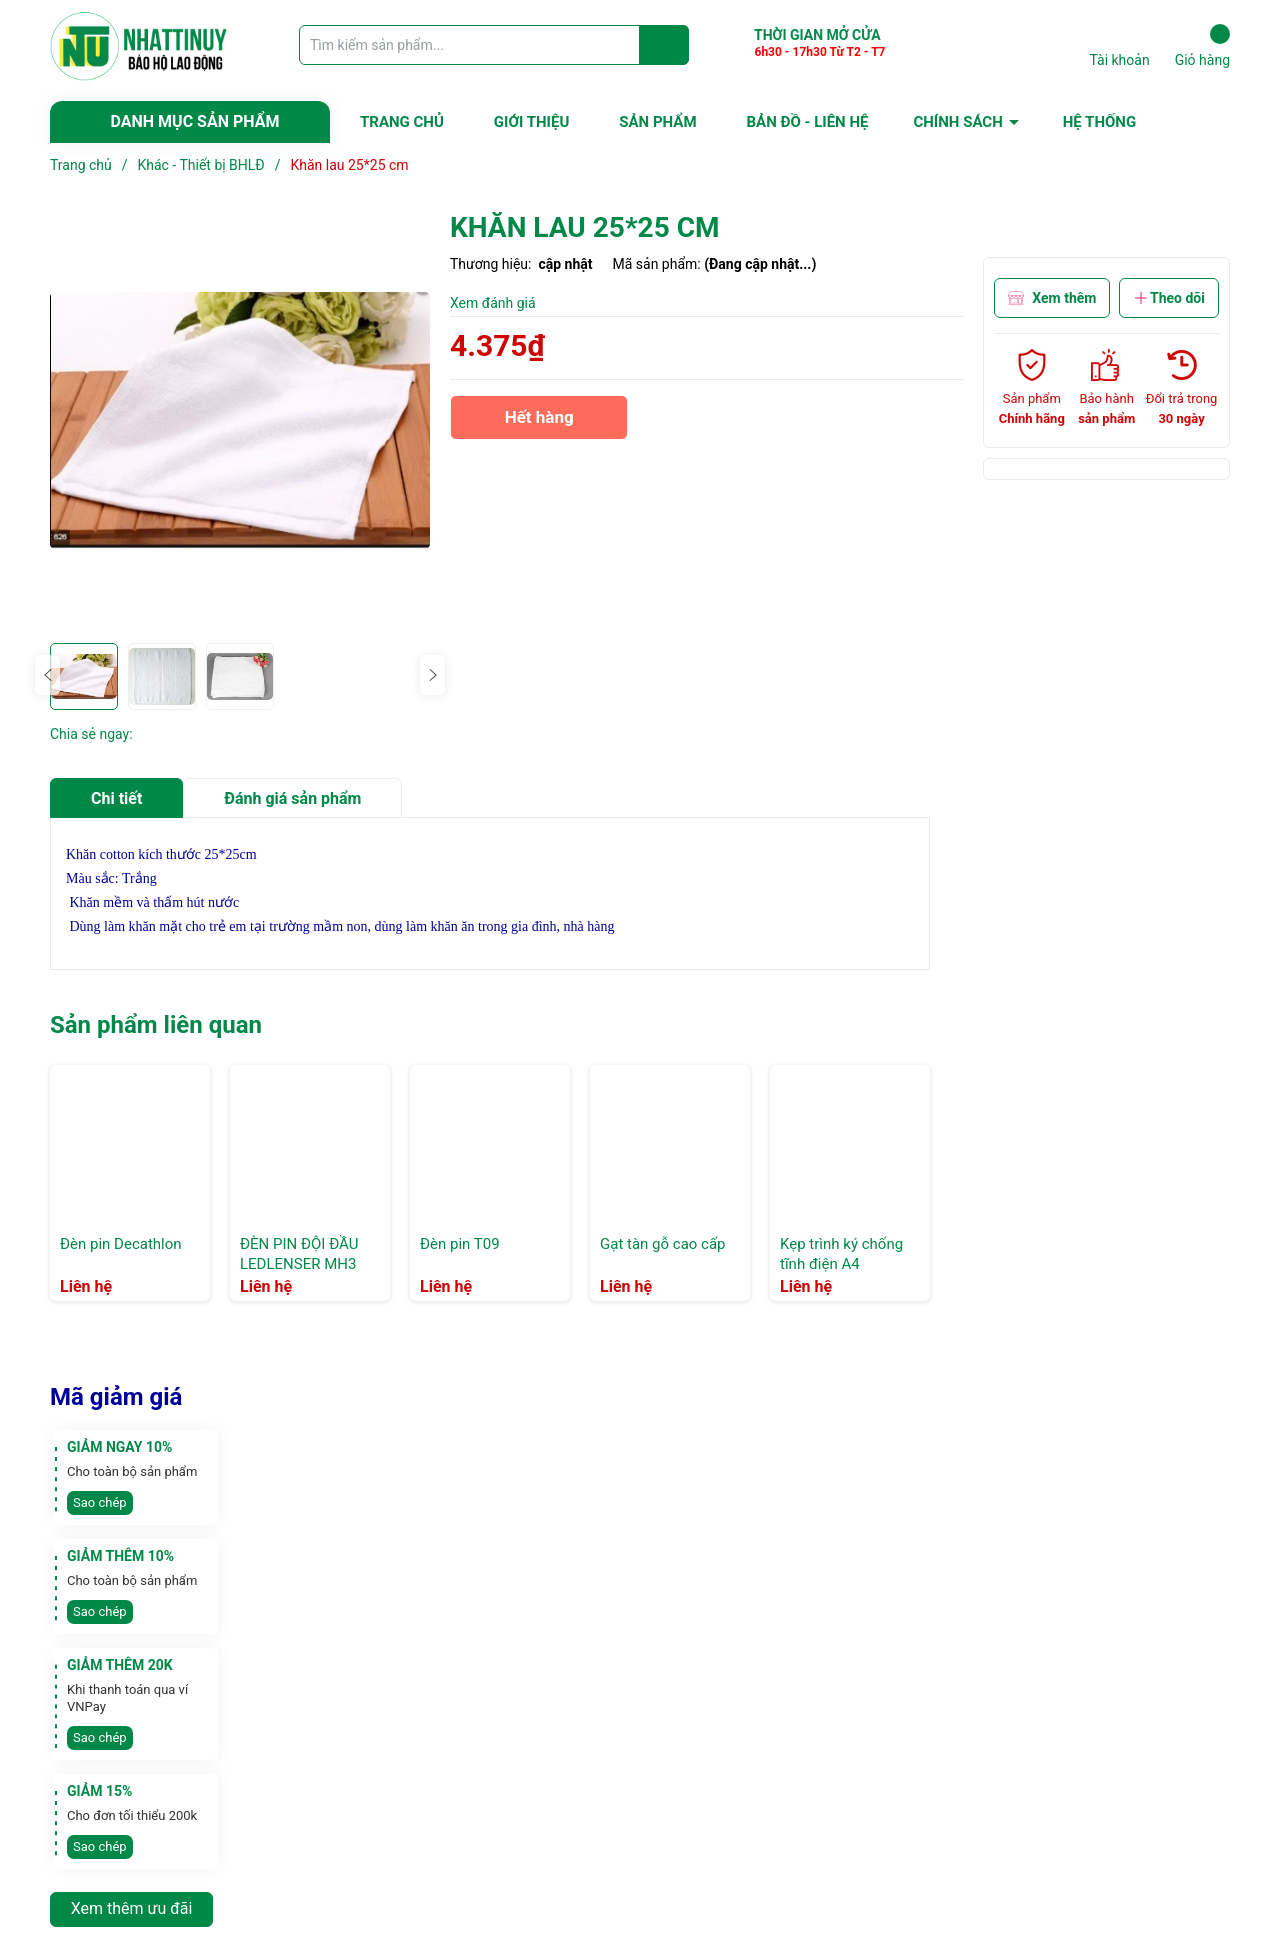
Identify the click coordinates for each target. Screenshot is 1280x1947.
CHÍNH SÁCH (957, 122)
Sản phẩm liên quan (156, 1025)
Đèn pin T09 (460, 1244)
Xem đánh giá (493, 303)
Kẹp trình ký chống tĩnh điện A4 (841, 1254)
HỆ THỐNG (1099, 122)
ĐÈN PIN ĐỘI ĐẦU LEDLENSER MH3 (299, 1254)
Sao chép (100, 1502)
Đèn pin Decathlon (121, 1244)
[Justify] (664, 45)
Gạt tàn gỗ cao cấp (663, 1244)
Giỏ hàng (1202, 46)
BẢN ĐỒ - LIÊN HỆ (808, 122)
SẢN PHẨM (657, 122)
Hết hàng (539, 423)
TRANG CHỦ (402, 122)
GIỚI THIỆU (531, 122)
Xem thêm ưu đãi (132, 1908)
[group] (240, 420)
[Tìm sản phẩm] (494, 45)
